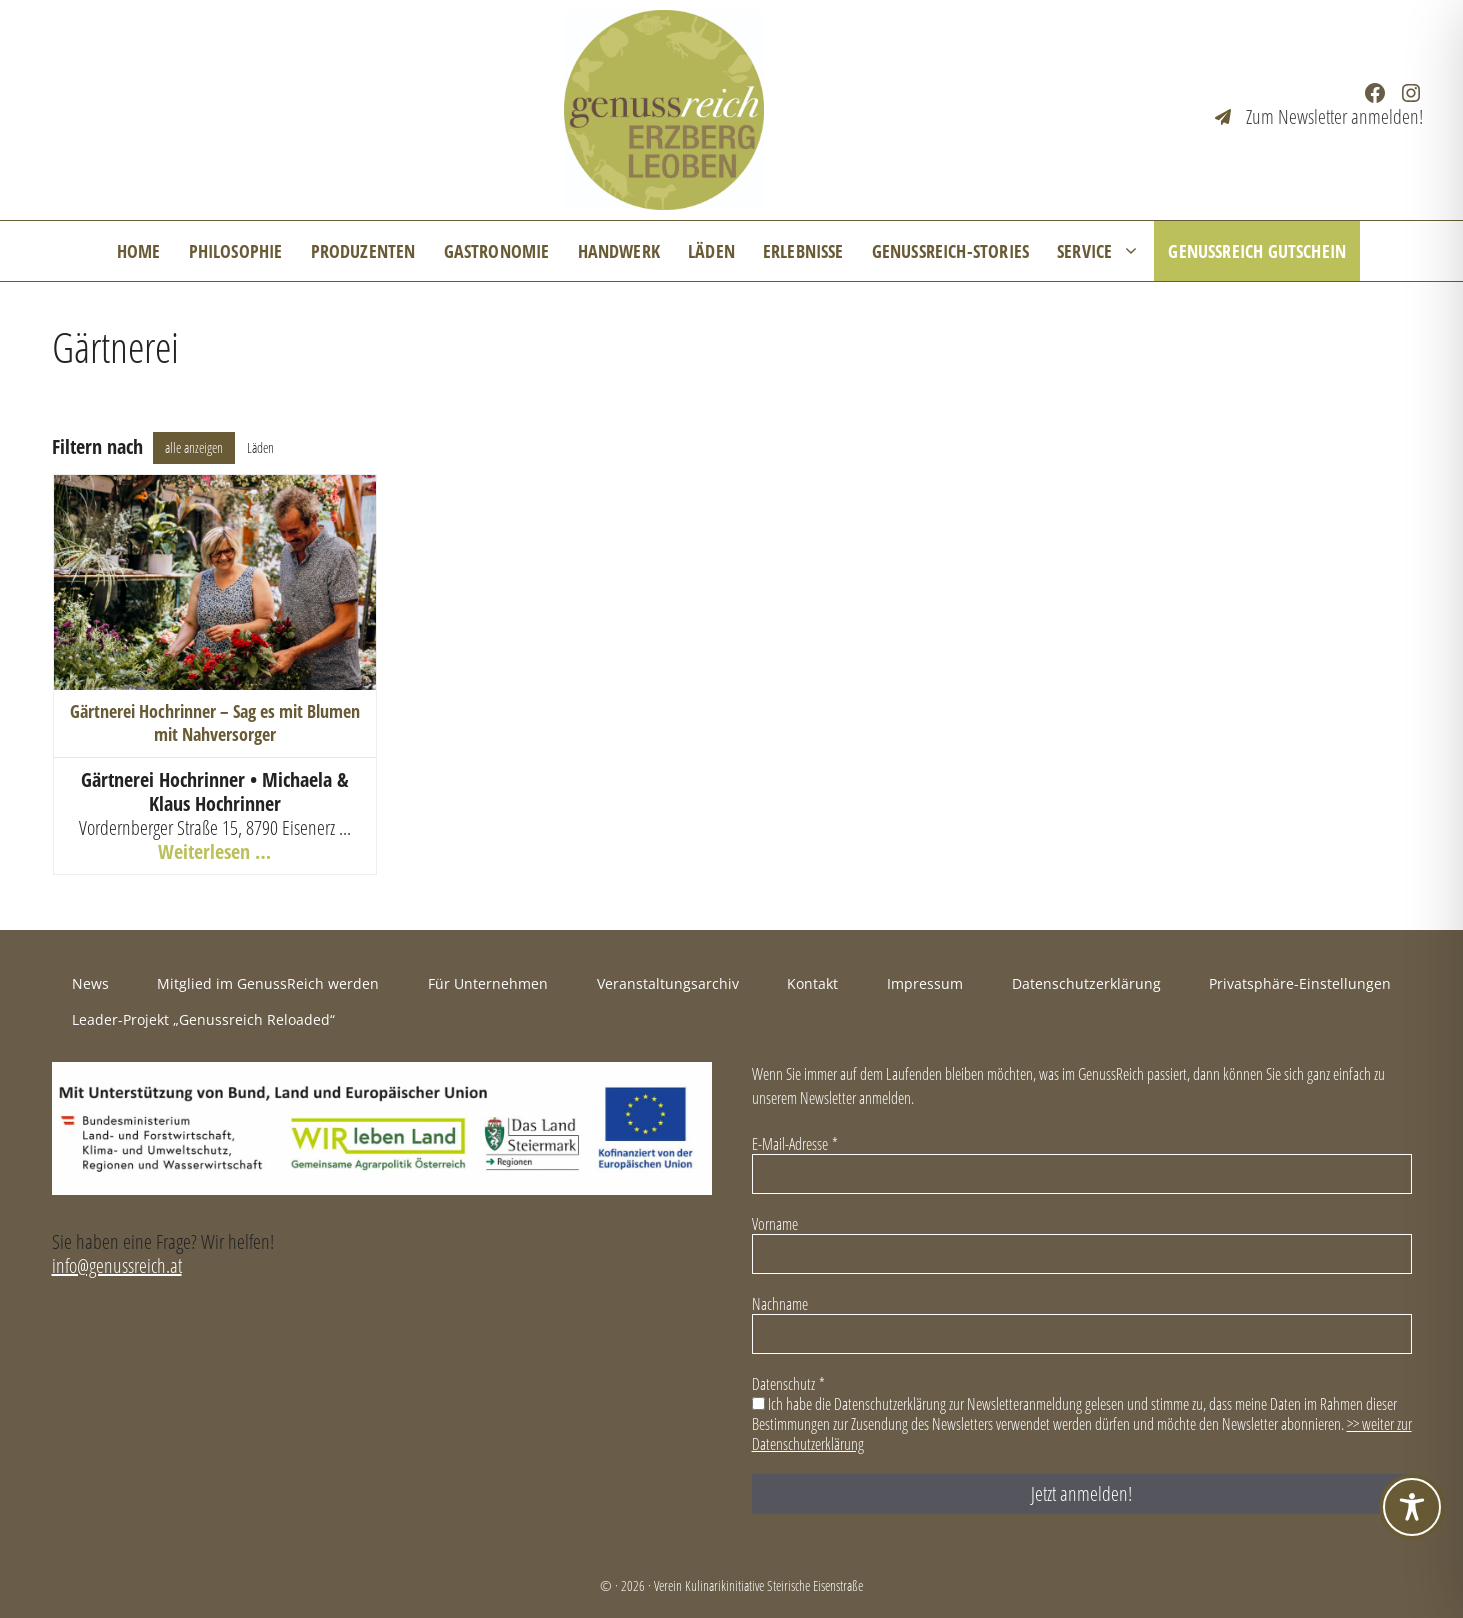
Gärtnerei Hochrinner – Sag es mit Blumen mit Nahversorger (215, 722)
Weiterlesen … (214, 851)
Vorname (775, 1224)
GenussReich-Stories (950, 251)
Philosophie (236, 251)
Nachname (780, 1304)
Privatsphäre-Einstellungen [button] (1300, 983)
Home (139, 251)
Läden (711, 251)
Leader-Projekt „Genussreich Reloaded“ (203, 1019)
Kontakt (812, 983)
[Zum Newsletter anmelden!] (1319, 117)
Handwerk (619, 251)
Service (1105, 251)
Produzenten (363, 251)
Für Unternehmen (488, 983)
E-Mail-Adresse (795, 1144)
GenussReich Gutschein (1257, 251)
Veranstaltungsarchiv (668, 983)
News (90, 983)
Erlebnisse (803, 251)
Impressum (925, 983)
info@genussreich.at (117, 1265)
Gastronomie (497, 251)
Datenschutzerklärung (1086, 983)
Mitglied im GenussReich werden (268, 983)
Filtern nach (97, 447)
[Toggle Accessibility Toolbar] (1412, 1507)
